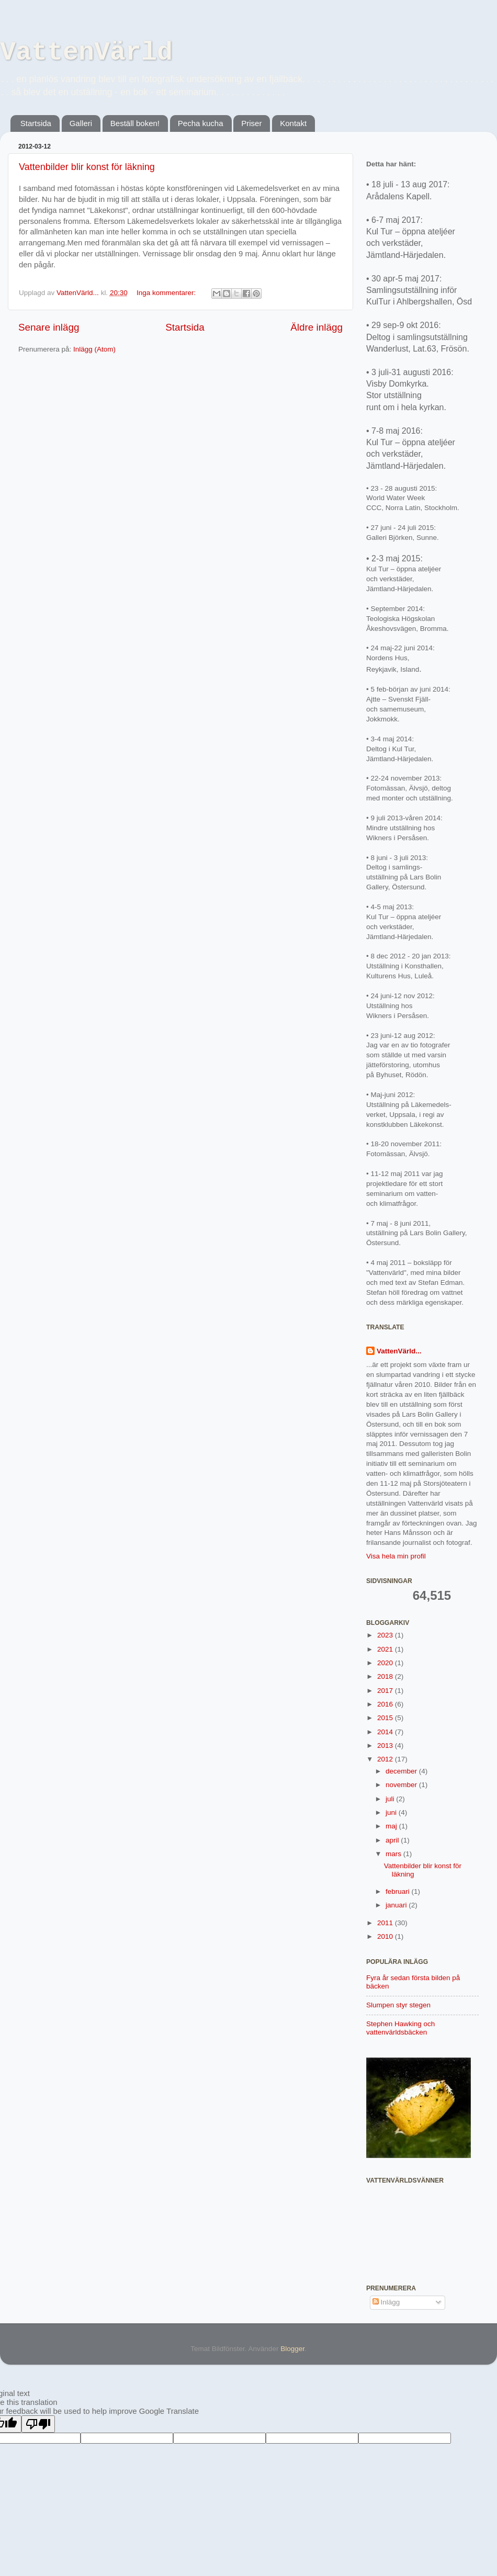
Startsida (35, 123)
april (393, 1840)
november (402, 1785)
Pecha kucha (200, 123)
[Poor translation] (38, 2424)
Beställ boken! (135, 123)
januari (397, 1905)
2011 (386, 1923)
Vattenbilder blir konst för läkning (87, 167)
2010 (386, 1936)
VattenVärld (86, 52)
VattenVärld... (399, 1351)
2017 (386, 1690)
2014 (386, 1732)
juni (392, 1812)
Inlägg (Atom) (94, 349)
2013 (386, 1745)
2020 (386, 1663)
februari (399, 1891)
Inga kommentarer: (167, 293)
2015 (386, 1718)
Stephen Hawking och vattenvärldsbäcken (400, 2028)
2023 (386, 1635)
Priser (251, 123)
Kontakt (293, 123)
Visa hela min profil (396, 1556)
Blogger (292, 2349)
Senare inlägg (49, 327)
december (402, 1771)
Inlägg (386, 2302)
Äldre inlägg (316, 327)
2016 (386, 1704)
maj (392, 1826)
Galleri (81, 123)
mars (394, 1854)
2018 (386, 1676)
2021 (386, 1649)
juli (391, 1799)
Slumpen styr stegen (398, 2005)
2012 (386, 1759)
